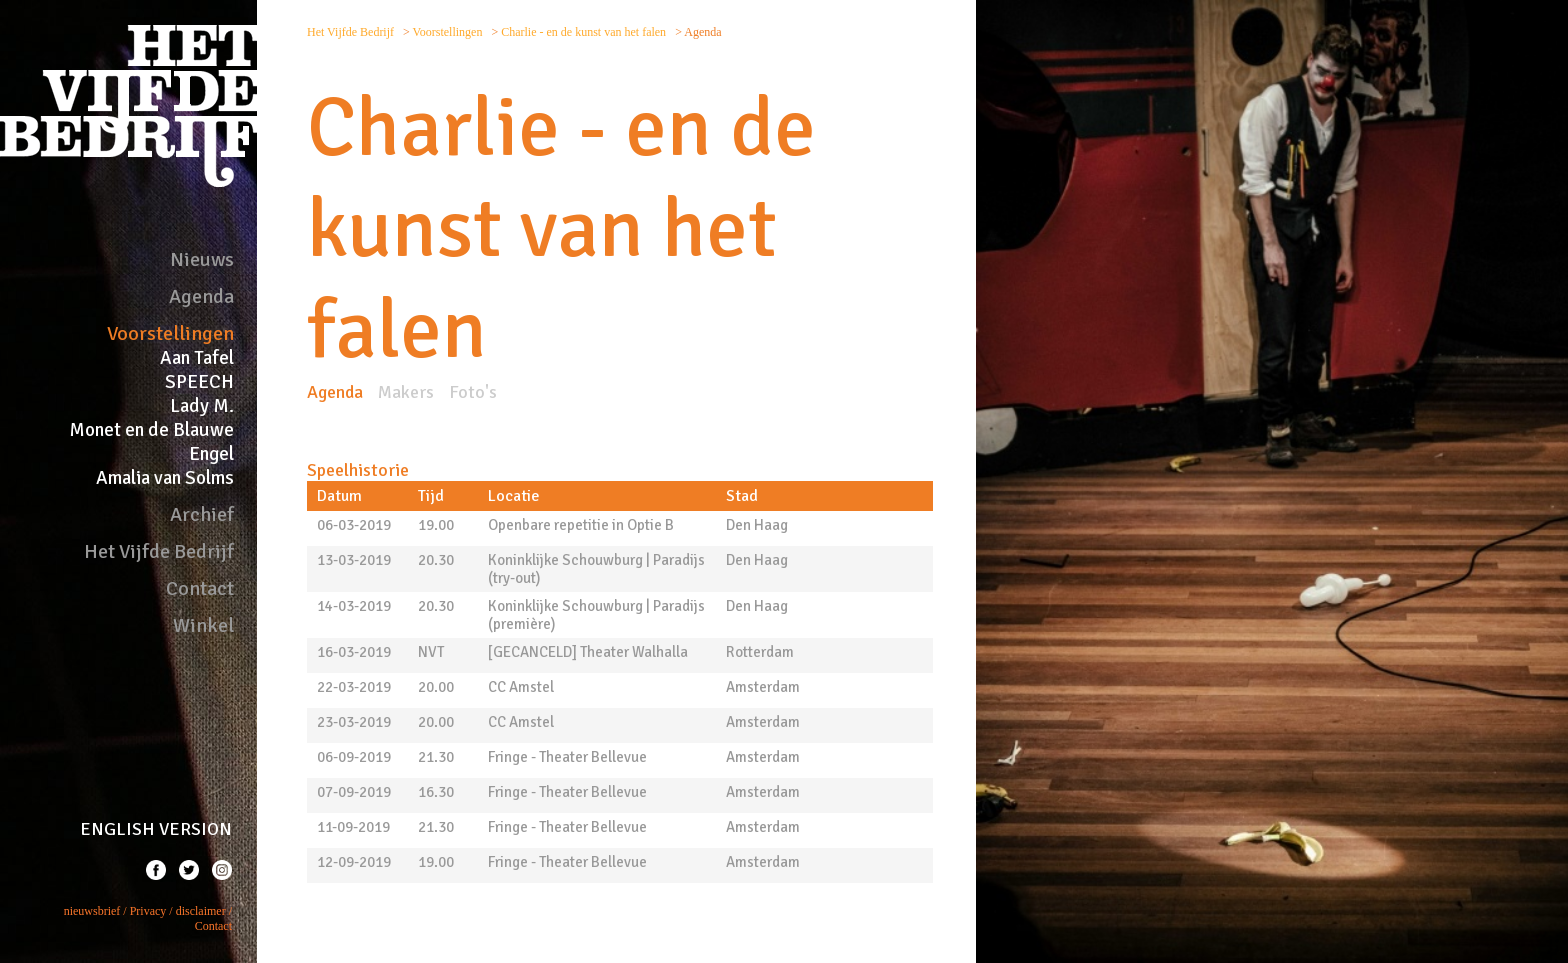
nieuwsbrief (92, 911)
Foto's (473, 392)
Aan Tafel (197, 358)
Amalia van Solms (165, 478)
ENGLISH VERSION (156, 829)
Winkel (203, 625)
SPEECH (199, 382)
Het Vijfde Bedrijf (159, 551)
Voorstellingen (170, 333)
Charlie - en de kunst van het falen (585, 32)
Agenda (201, 296)
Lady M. (202, 406)
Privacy (148, 911)
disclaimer (201, 911)
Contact (200, 588)
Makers (406, 392)
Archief (202, 514)
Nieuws (202, 259)
